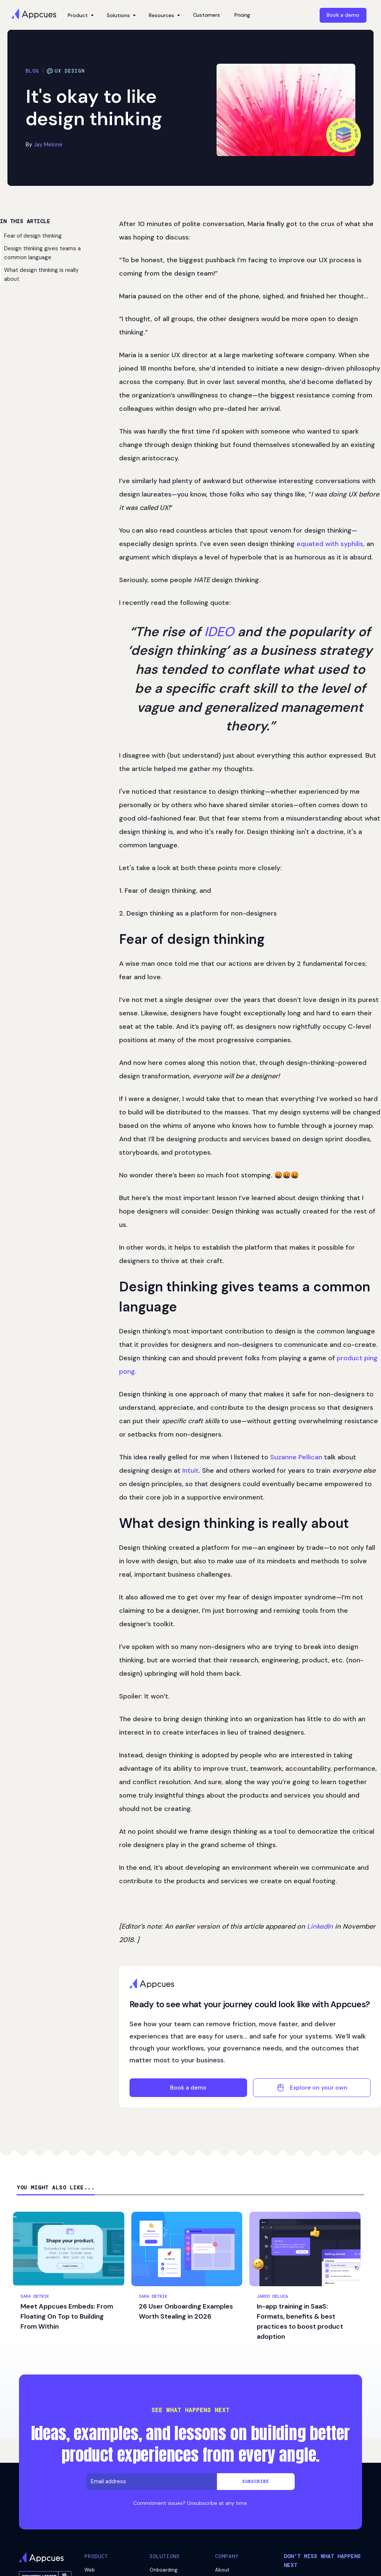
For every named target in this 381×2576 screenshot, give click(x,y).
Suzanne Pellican (296, 1457)
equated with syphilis (330, 543)
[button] (79, 15)
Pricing (242, 15)
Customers (206, 15)
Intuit (190, 1470)
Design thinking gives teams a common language (42, 253)
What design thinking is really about (41, 274)
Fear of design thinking (33, 235)
